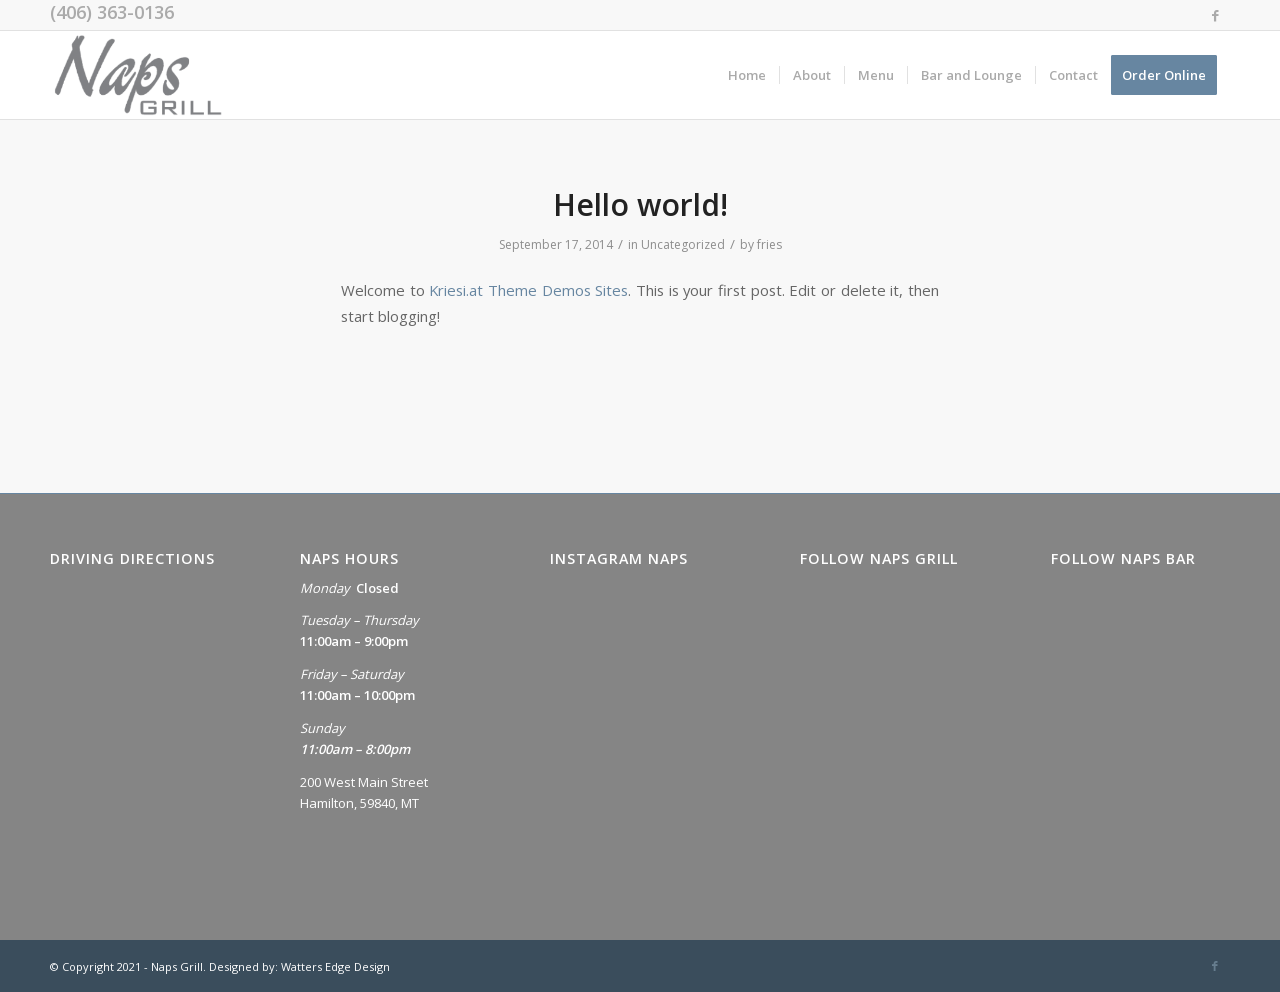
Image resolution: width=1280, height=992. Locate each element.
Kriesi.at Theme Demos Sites (528, 290)
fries (769, 244)
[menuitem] (747, 75)
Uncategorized (683, 244)
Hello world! (640, 204)
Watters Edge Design (335, 966)
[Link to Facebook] (1215, 15)
